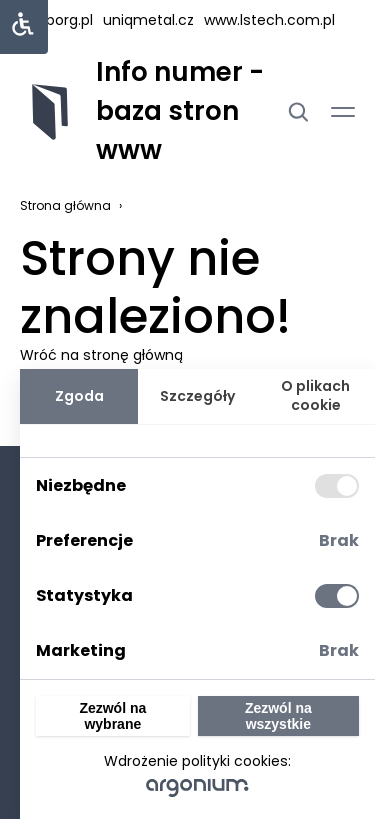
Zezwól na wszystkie (278, 716)
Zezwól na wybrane (112, 716)
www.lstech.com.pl (269, 20)
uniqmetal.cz (148, 20)
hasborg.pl (56, 20)
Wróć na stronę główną (101, 355)
